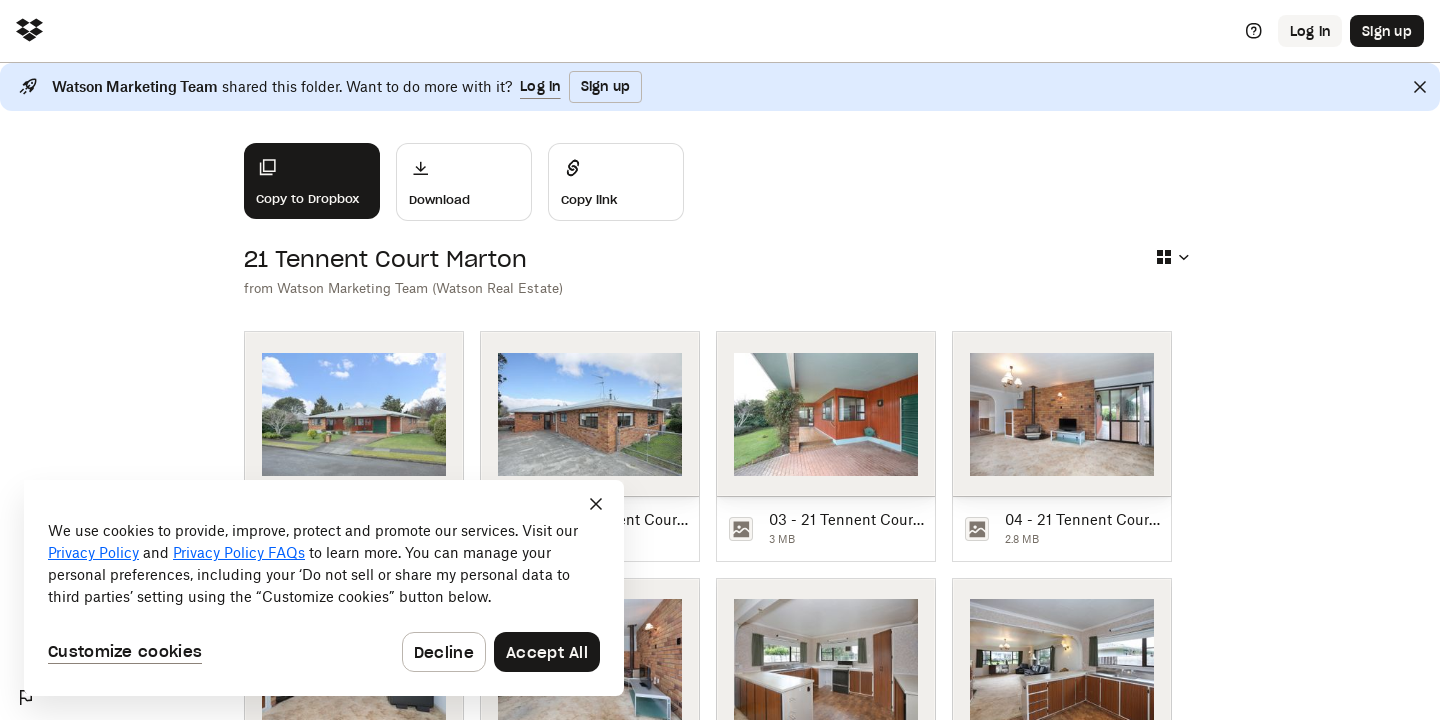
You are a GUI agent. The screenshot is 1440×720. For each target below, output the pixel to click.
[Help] (1254, 31)
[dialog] (324, 588)
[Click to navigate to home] (29, 31)
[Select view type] (1172, 257)
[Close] (1420, 87)
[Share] (616, 182)
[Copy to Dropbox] (312, 181)
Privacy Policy (93, 552)
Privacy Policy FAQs (239, 552)
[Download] (464, 182)
